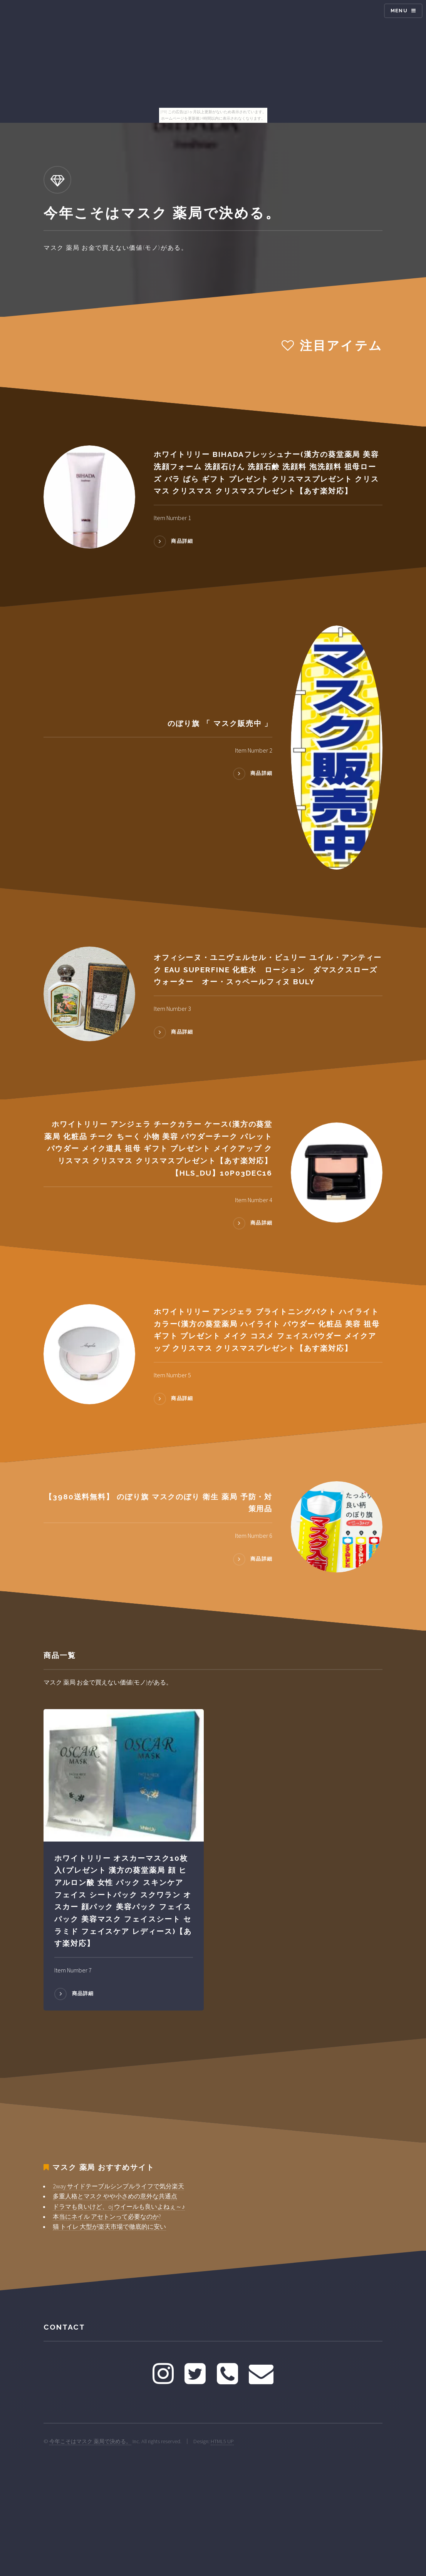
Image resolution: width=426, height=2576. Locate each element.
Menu (399, 10)
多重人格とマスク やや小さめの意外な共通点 (115, 2196)
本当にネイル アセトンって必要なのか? (107, 2216)
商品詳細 (182, 541)
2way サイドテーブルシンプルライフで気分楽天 (118, 2186)
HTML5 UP (222, 2441)
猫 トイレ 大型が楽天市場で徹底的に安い (109, 2226)
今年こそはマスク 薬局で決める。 (90, 2441)
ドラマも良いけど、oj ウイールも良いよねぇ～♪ (119, 2206)
